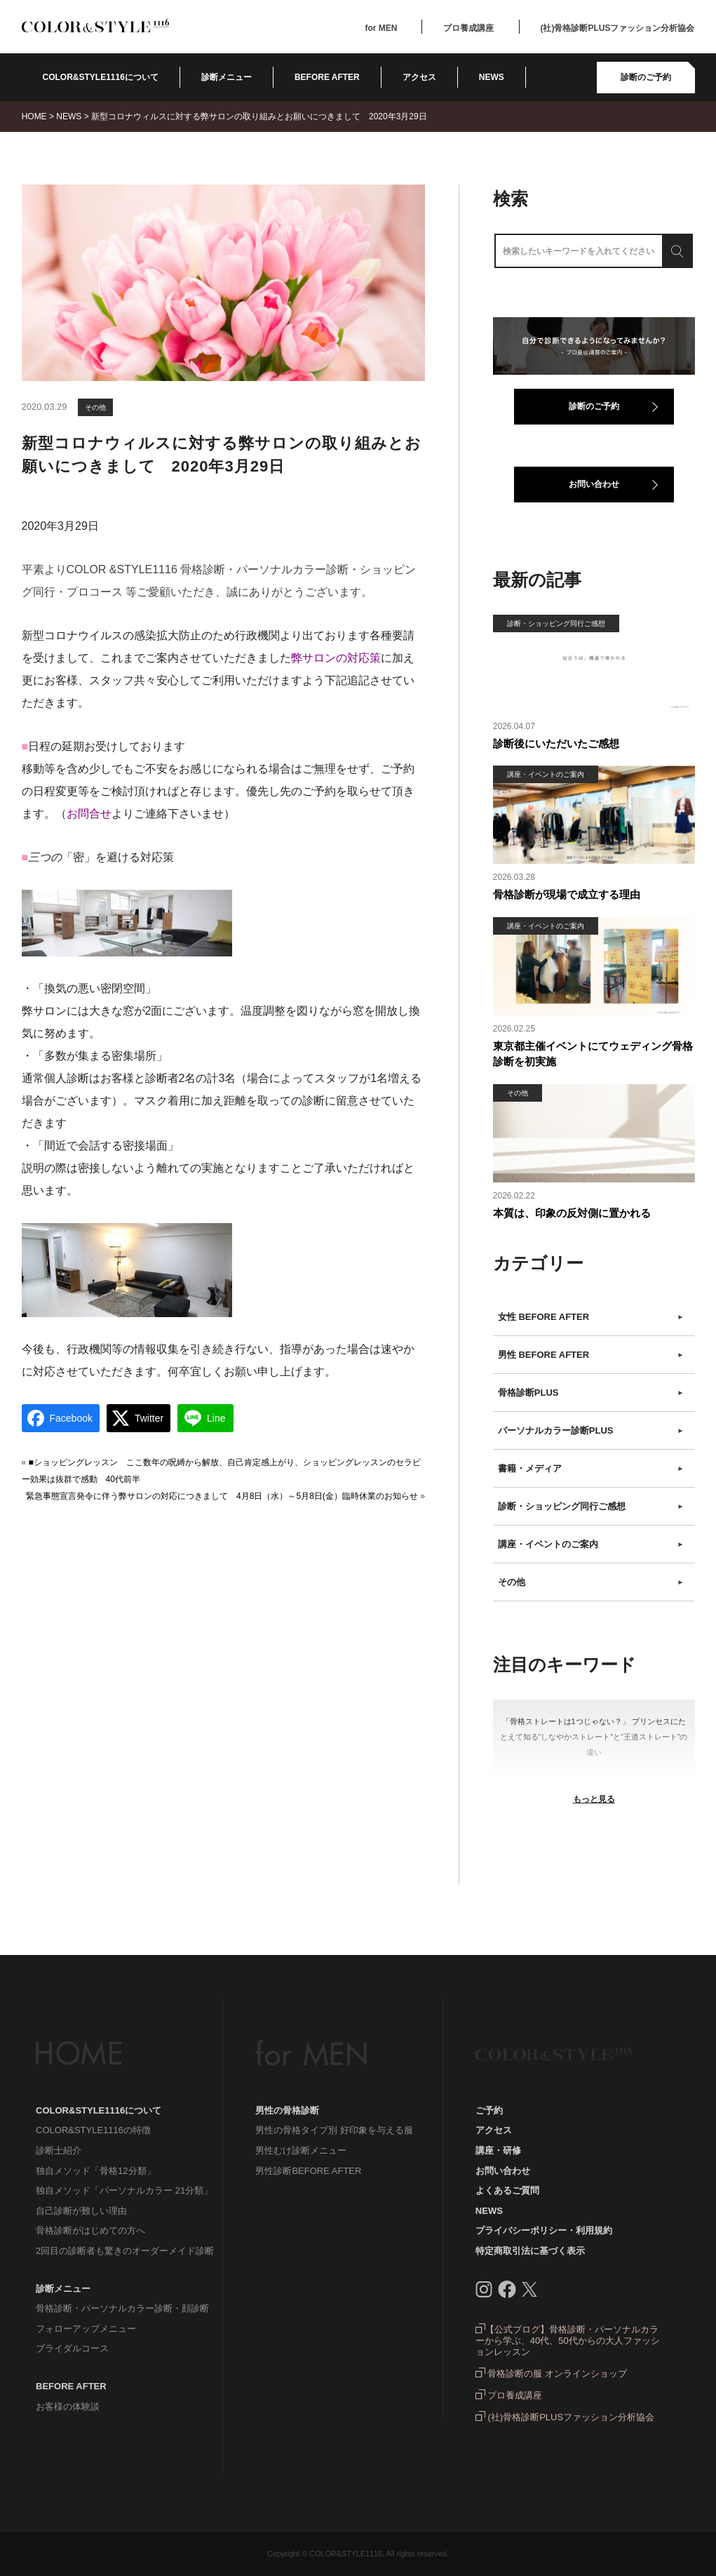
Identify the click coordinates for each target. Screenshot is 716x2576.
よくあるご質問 (507, 2190)
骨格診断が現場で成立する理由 (566, 894)
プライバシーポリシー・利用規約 (543, 2230)
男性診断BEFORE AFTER (308, 2170)
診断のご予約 (646, 77)
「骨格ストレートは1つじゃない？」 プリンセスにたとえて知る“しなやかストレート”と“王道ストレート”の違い (594, 1736)
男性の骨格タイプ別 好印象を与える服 (334, 2130)
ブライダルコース (72, 2348)
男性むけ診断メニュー (300, 2150)
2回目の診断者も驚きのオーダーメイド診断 (125, 2250)
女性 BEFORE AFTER (591, 1317)
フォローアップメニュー (86, 2328)
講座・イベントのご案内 (591, 1544)
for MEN (381, 28)
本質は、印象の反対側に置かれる (572, 1213)
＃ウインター (541, 1777)
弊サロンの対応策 (336, 658)
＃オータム (650, 1777)
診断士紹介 (58, 2150)
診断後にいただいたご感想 (556, 743)
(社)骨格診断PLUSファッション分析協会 (618, 28)
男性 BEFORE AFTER (591, 1355)
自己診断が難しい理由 (81, 2210)
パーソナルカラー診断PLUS (591, 1431)
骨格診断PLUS (591, 1393)
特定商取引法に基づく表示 (530, 2250)
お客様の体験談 (68, 2406)
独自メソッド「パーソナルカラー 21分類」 (124, 2190)
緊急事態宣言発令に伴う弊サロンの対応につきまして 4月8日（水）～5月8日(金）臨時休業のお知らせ (222, 1496)
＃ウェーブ (598, 1777)
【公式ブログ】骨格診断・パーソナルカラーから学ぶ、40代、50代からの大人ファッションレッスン (567, 2340)
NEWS (491, 77)
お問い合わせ (594, 484)
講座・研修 (498, 2150)
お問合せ (89, 814)
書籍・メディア (591, 1469)
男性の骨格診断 (287, 2110)
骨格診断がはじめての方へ (90, 2230)
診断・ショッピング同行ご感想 (591, 1507)
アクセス (419, 77)
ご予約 (489, 2110)
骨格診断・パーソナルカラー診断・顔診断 (122, 2308)
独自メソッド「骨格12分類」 (95, 2170)
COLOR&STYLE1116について (100, 77)
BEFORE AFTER (71, 2386)
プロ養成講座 (468, 28)
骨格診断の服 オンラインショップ (551, 2373)
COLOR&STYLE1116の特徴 (93, 2130)
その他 (95, 407)
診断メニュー (226, 77)
